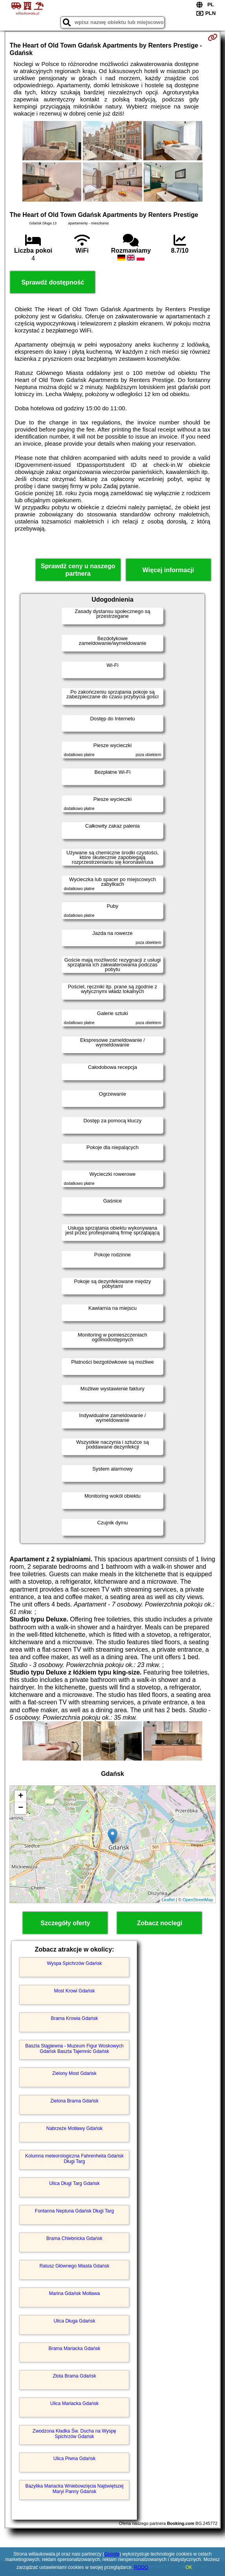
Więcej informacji (168, 570)
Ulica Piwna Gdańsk (74, 2458)
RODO (141, 2567)
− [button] (20, 1808)
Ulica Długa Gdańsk (74, 2321)
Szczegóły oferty (65, 1923)
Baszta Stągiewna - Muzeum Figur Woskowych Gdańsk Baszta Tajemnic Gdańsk (74, 2048)
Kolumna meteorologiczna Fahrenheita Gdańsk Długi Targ (74, 2158)
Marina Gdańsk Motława (74, 2293)
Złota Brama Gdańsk (74, 2376)
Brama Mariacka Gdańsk (74, 2348)
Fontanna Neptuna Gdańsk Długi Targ (74, 2211)
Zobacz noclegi (160, 1923)
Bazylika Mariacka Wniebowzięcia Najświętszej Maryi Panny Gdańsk (74, 2488)
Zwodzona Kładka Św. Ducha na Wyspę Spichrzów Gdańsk (74, 2433)
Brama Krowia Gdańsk (74, 2018)
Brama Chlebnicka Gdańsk (74, 2238)
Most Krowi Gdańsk (74, 1991)
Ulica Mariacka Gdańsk (74, 2403)
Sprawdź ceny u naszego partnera (78, 570)
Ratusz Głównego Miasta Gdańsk (74, 2266)
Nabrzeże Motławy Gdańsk (74, 2128)
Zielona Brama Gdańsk (74, 2101)
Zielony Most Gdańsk (74, 2073)
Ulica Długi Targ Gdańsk (74, 2183)
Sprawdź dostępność (52, 282)
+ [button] (20, 1796)
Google (111, 2554)
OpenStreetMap (198, 1899)
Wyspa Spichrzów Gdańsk (74, 1963)
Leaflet (168, 1899)
